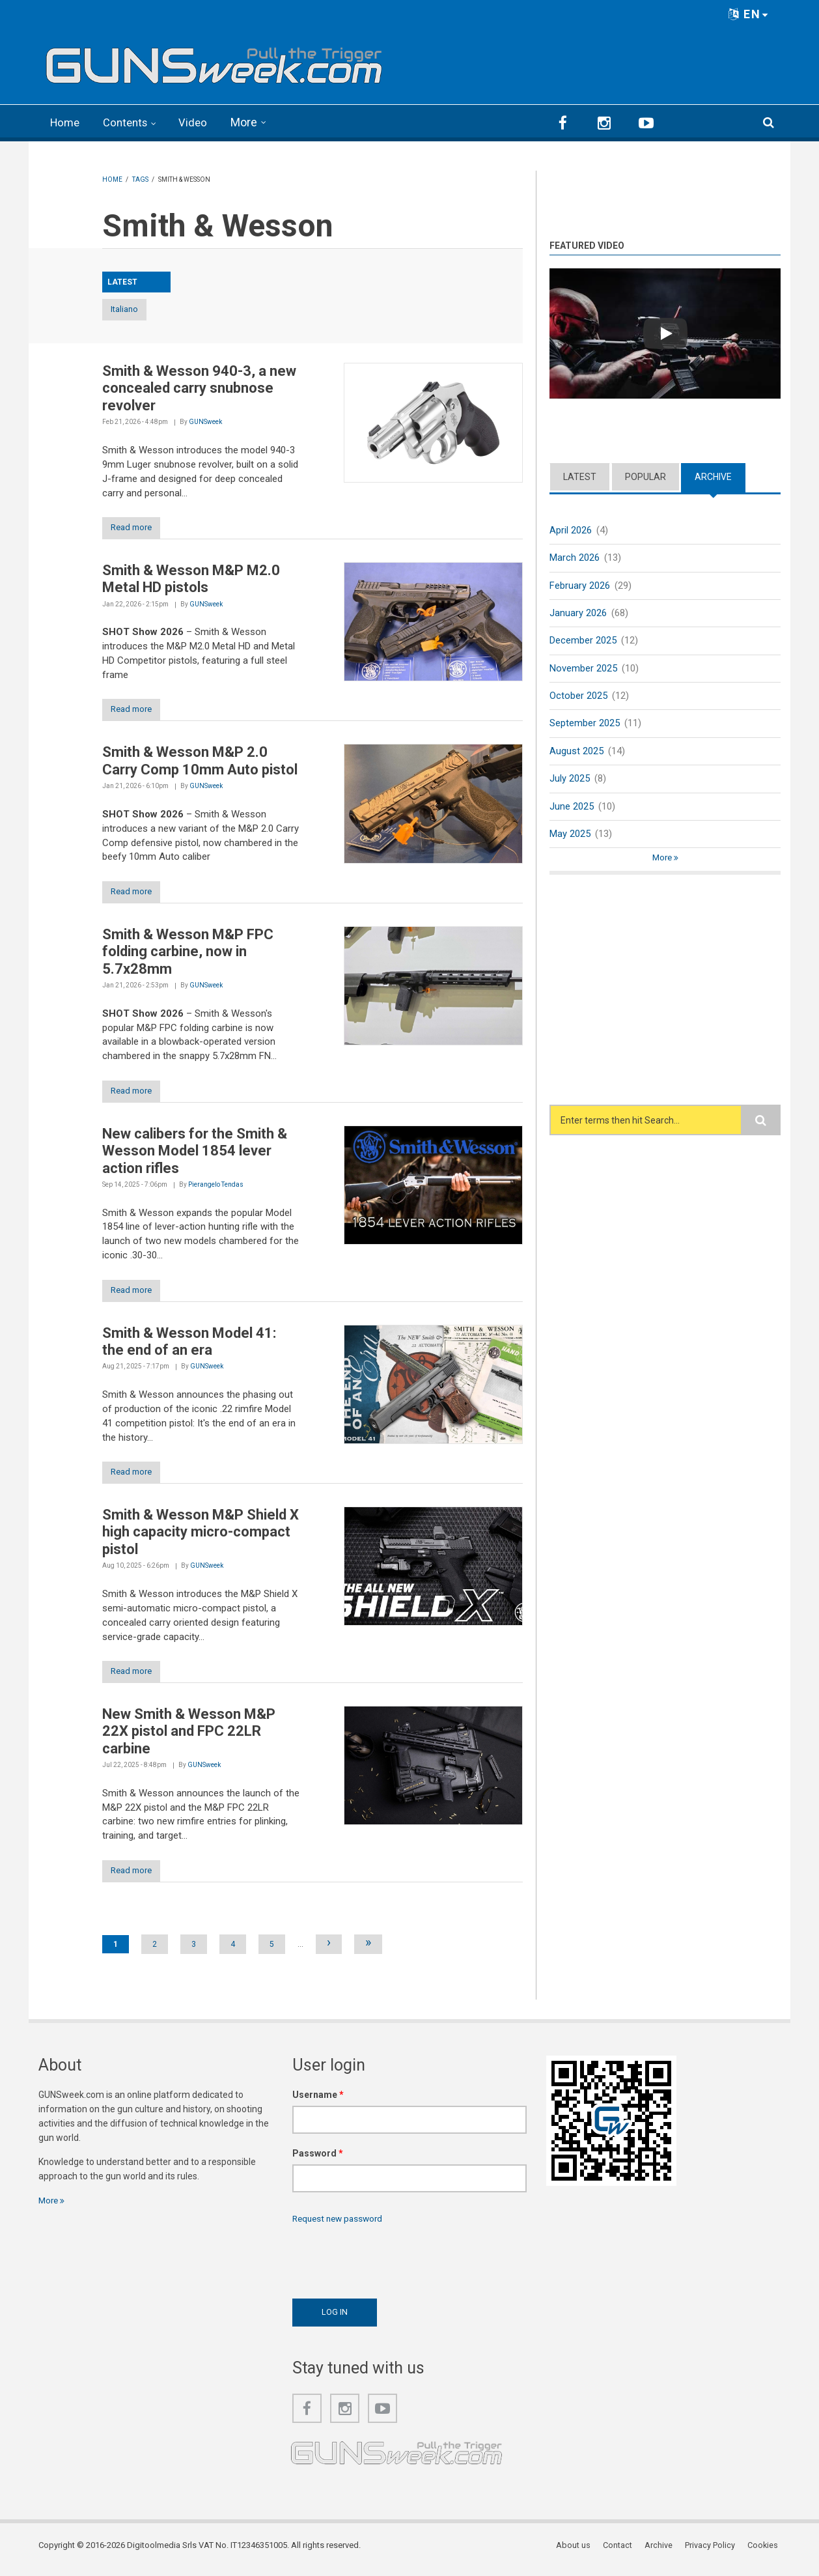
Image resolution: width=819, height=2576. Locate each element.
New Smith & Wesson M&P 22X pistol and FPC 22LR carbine (188, 1737)
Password (317, 2160)
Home (66, 122)
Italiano (136, 309)
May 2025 (569, 836)
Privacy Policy (712, 2553)
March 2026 (574, 557)
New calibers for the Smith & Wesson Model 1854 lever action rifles (194, 1154)
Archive (713, 475)
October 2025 (578, 696)
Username (318, 2102)
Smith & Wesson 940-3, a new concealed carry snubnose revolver (199, 388)
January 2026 (578, 613)
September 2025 (584, 724)
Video (199, 122)
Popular (645, 475)
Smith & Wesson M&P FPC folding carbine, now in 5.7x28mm (187, 954)
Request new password (340, 2225)
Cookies (765, 2553)
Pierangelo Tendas (215, 1187)
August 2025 (576, 752)
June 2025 (571, 808)
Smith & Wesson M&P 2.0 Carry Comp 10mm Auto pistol (200, 762)
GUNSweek (205, 421)
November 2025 (583, 668)
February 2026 (579, 585)
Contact (621, 2553)
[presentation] (391, 2265)
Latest (579, 475)
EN (749, 14)
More (251, 122)
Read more (136, 528)
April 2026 (570, 529)
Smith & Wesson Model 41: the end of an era (189, 1345)
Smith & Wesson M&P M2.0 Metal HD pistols (191, 579)
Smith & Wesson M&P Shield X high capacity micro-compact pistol (200, 1537)
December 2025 (583, 640)
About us (578, 2553)
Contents (129, 122)
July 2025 (569, 780)
